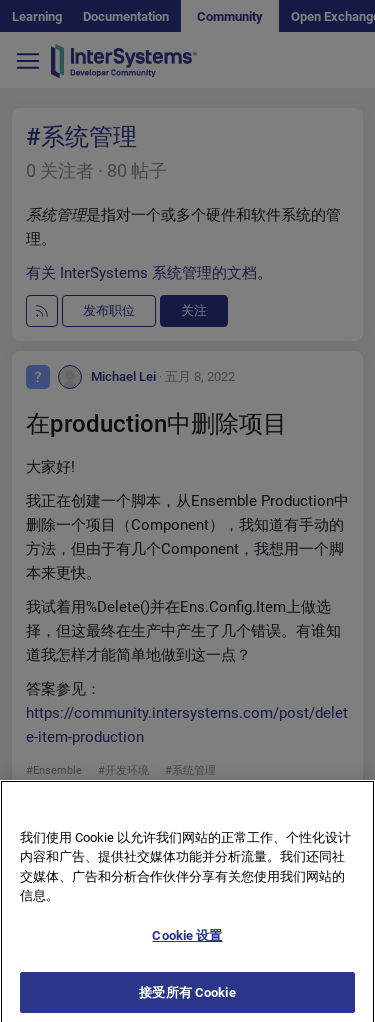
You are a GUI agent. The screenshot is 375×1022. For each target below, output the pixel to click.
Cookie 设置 (187, 943)
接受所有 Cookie (187, 1000)
